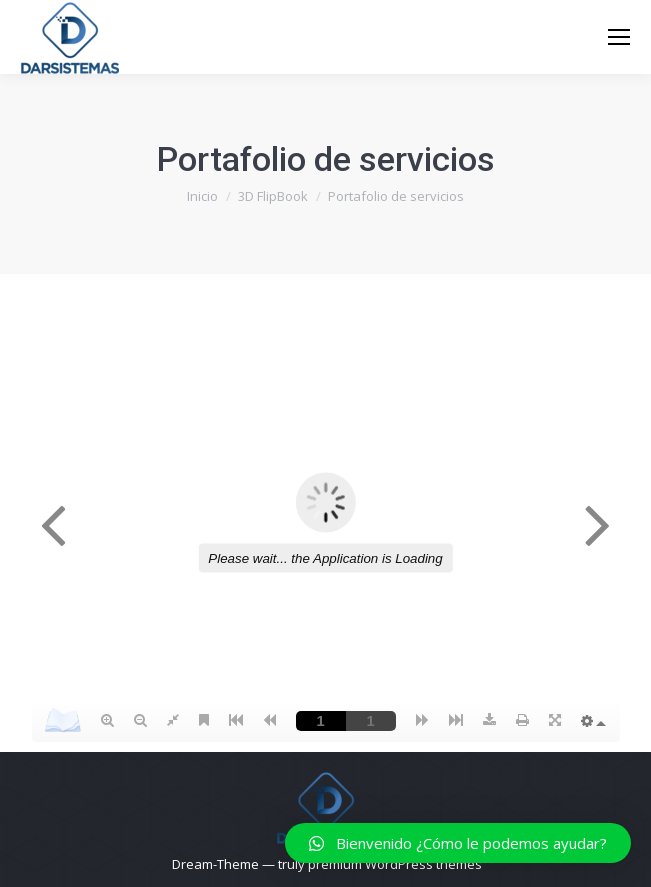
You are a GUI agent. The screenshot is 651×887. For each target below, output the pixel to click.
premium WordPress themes (395, 864)
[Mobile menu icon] (619, 37)
